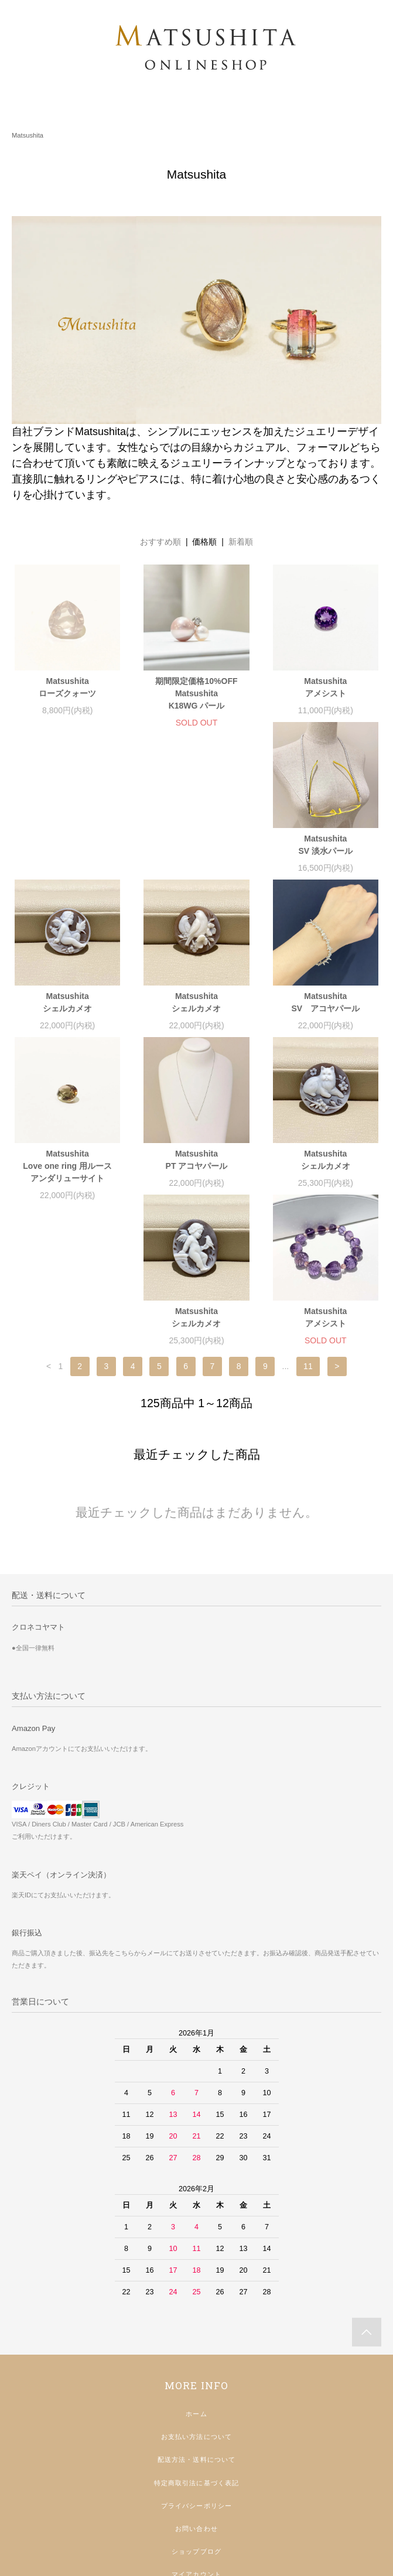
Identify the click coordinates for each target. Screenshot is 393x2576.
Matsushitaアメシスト (325, 687)
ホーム (196, 2280)
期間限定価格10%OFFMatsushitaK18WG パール (196, 693)
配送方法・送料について (196, 2326)
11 (308, 1233)
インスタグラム (196, 2487)
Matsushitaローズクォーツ (67, 687)
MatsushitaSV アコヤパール (67, 1014)
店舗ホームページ (196, 2510)
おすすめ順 (160, 541)
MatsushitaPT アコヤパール (326, 1014)
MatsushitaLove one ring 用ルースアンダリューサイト (196, 1021)
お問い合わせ (196, 2395)
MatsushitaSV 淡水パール (67, 857)
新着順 (240, 541)
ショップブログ (196, 2418)
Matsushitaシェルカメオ (196, 857)
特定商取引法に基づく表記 (196, 2349)
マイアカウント (196, 2441)
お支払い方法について (196, 2303)
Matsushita (27, 135)
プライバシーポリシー (196, 2372)
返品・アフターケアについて (197, 2464)
